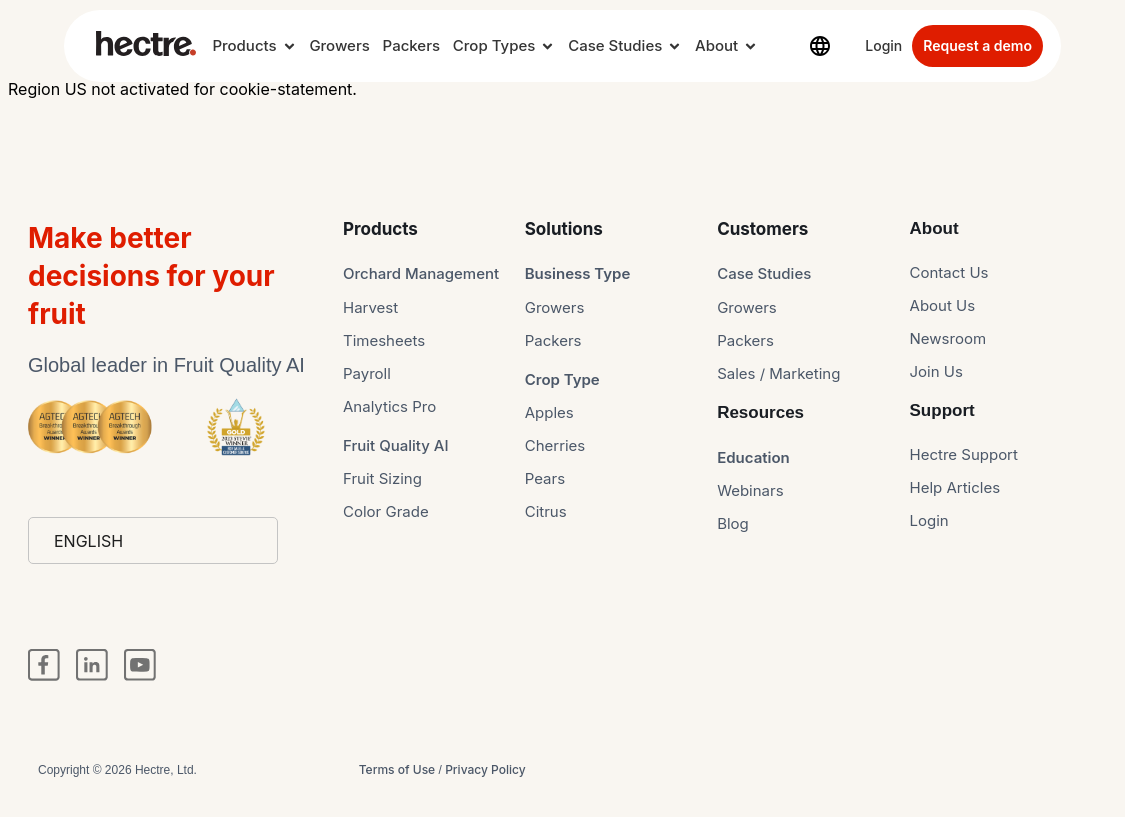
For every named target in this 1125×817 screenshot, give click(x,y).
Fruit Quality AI (396, 445)
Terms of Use (397, 769)
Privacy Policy (485, 769)
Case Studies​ (764, 273)
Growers (339, 45)
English (88, 541)
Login (883, 45)
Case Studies (615, 45)
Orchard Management (421, 273)
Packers (411, 45)
